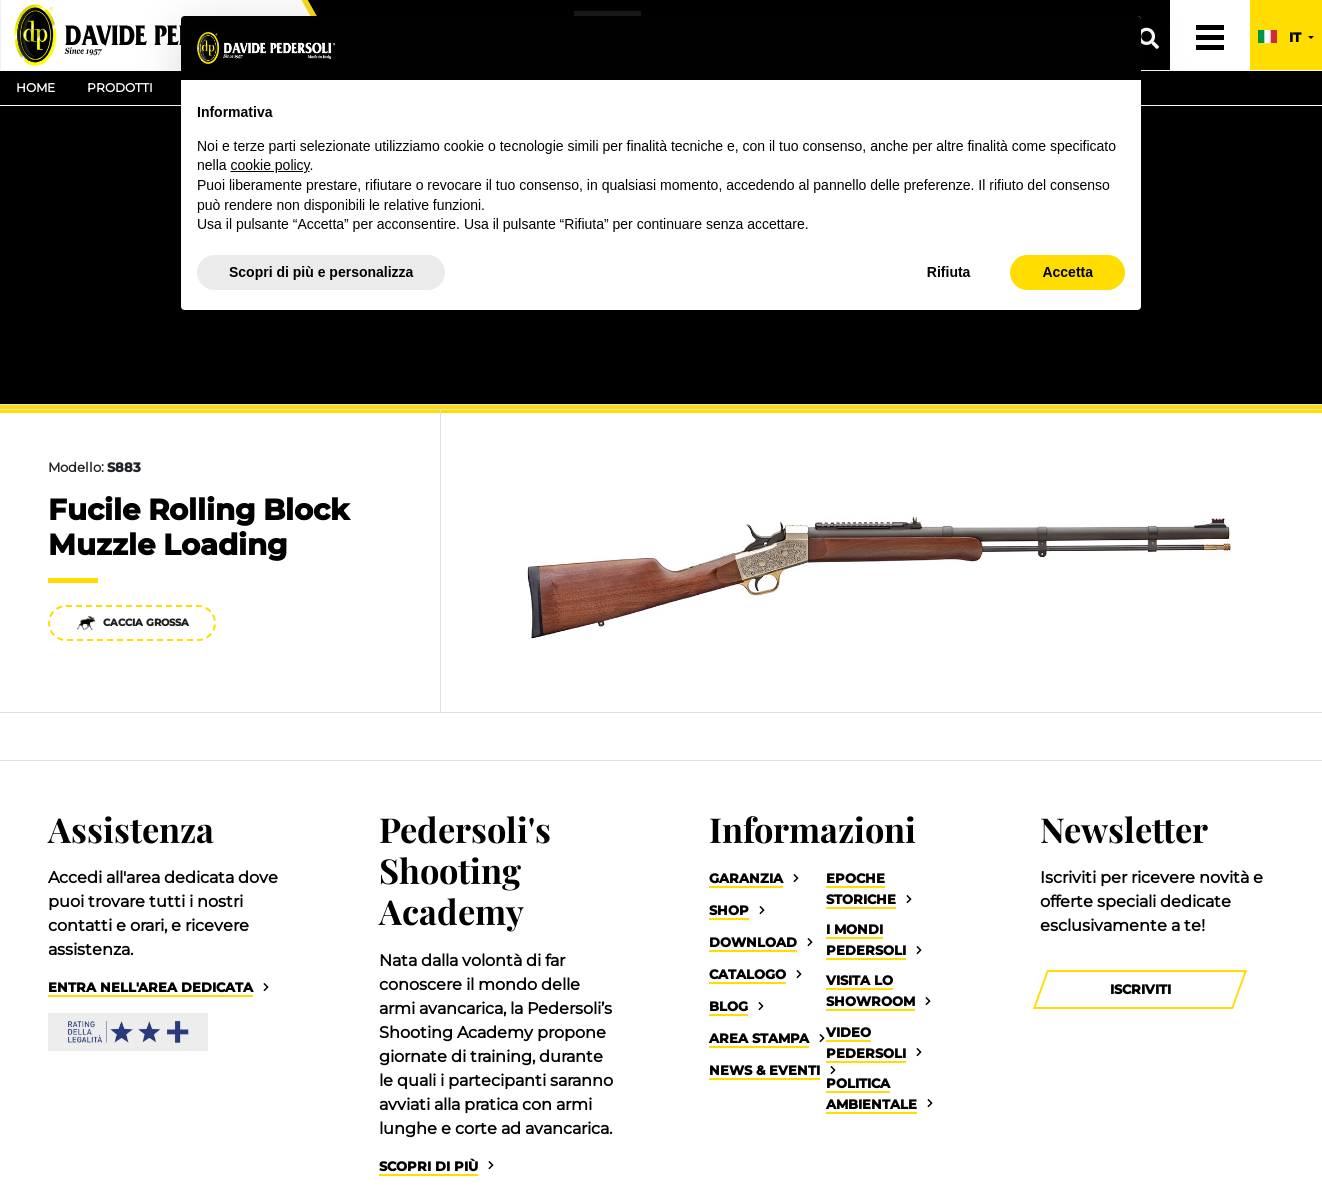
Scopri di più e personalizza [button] (321, 272)
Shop (729, 910)
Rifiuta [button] (949, 272)
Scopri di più (428, 1166)
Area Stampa (759, 1038)
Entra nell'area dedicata (150, 987)
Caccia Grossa (132, 622)
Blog (728, 1006)
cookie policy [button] (269, 165)
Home (35, 87)
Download (753, 942)
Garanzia (746, 878)
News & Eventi (764, 1070)
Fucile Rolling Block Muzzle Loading (198, 526)
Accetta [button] (1067, 272)
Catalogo (747, 974)
